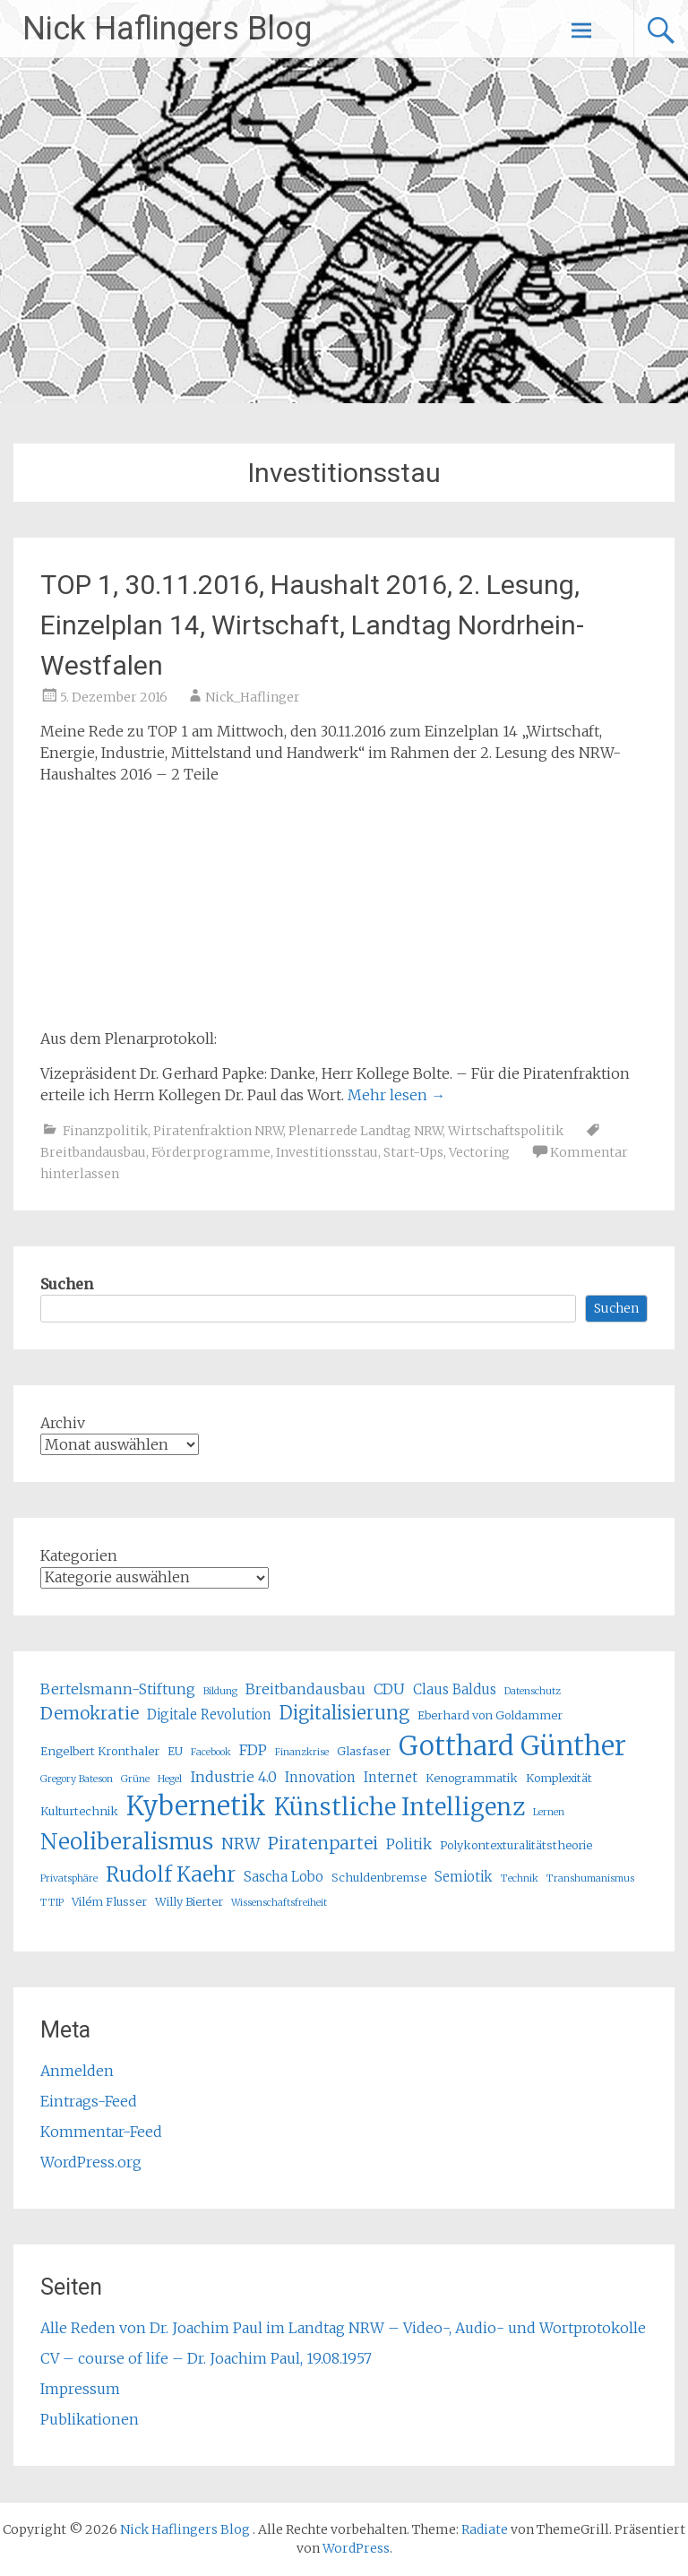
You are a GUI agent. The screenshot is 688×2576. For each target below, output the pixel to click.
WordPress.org (91, 2162)
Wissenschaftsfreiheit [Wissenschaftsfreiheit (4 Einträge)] (279, 1902)
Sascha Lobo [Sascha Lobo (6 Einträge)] (283, 1876)
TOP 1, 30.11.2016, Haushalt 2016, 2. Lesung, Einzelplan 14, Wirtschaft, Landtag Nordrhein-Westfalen (312, 625)
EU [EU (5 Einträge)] (175, 1751)
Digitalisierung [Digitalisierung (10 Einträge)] (344, 1713)
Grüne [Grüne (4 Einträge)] (135, 1779)
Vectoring (479, 1152)
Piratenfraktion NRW (218, 1131)
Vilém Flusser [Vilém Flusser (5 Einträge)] (109, 1901)
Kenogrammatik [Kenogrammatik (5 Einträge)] (472, 1778)
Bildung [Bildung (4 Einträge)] (220, 1691)
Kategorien (78, 1555)
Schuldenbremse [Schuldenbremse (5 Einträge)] (378, 1877)
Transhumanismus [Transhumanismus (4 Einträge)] (590, 1878)
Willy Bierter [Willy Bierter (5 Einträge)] (189, 1901)
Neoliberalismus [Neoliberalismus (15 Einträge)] (126, 1842)
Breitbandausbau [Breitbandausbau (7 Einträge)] (305, 1689)
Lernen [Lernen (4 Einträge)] (548, 1812)
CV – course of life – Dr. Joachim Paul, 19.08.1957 (206, 2358)
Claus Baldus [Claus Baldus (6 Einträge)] (454, 1689)
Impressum (80, 2389)
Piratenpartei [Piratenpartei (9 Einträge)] (323, 1843)
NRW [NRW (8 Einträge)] (240, 1844)
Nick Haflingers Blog (167, 28)
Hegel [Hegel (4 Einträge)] (170, 1779)
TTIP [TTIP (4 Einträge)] (52, 1902)
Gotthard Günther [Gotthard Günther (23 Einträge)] (512, 1745)
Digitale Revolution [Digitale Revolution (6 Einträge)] (209, 1714)
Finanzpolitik (105, 1131)
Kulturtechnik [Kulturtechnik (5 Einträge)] (79, 1811)
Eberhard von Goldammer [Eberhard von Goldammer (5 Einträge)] (490, 1715)
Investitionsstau (327, 1152)
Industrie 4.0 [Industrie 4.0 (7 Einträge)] (233, 1777)
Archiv (62, 1423)
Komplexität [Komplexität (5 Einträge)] (559, 1778)
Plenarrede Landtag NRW (365, 1131)
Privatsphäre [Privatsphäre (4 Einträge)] (69, 1878)
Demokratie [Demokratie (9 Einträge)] (89, 1713)
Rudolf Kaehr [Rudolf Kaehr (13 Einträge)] (171, 1874)
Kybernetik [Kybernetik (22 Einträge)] (196, 1806)
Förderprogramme (211, 1152)
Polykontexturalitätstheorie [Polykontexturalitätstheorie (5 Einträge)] (516, 1845)
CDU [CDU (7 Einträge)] (389, 1689)
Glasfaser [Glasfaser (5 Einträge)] (364, 1751)
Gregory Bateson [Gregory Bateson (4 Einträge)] (76, 1779)
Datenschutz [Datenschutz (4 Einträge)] (532, 1691)
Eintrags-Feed (88, 2101)
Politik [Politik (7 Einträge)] (409, 1844)
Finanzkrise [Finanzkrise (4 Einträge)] (302, 1752)
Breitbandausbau (93, 1152)
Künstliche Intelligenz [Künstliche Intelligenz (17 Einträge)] (399, 1807)
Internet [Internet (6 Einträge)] (390, 1777)
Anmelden (77, 2071)
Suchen (66, 1284)
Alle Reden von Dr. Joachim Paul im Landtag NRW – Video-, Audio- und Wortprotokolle (343, 2328)
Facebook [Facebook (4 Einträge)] (211, 1752)
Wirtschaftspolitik (505, 1131)
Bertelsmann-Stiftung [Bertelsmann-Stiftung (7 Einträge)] (117, 1689)
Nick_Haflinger (252, 697)
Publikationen (89, 2419)
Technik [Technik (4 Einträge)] (519, 1878)
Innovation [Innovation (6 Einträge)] (320, 1777)
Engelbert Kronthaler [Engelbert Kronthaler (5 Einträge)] (99, 1751)
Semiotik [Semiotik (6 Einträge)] (463, 1876)
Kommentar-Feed (101, 2132)
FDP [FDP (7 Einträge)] (253, 1750)
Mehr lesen (396, 1095)
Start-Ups (413, 1152)
